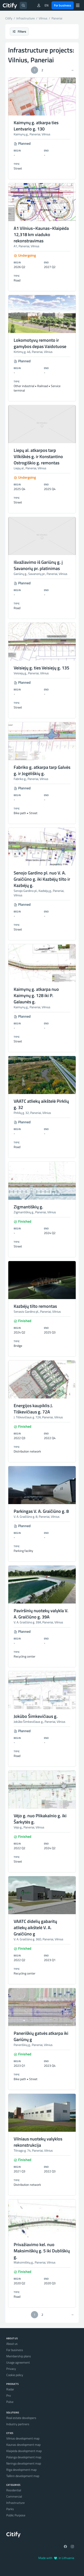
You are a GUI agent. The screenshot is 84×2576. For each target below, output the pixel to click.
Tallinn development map (22, 2475)
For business (62, 5)
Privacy (11, 2368)
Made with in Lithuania (56, 2557)
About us (12, 2343)
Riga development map (21, 2469)
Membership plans (18, 2356)
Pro (8, 2395)
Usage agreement (18, 2362)
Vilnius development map (22, 2438)
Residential (13, 2490)
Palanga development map (23, 2457)
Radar (10, 2389)
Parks (10, 2509)
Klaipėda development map (24, 2450)
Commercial (14, 2496)
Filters (19, 31)
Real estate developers (21, 2417)
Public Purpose (15, 2515)
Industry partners (17, 2424)
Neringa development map (23, 2463)
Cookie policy (14, 2375)
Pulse (9, 2401)
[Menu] (77, 5)
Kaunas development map (23, 2444)
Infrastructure (15, 2502)
